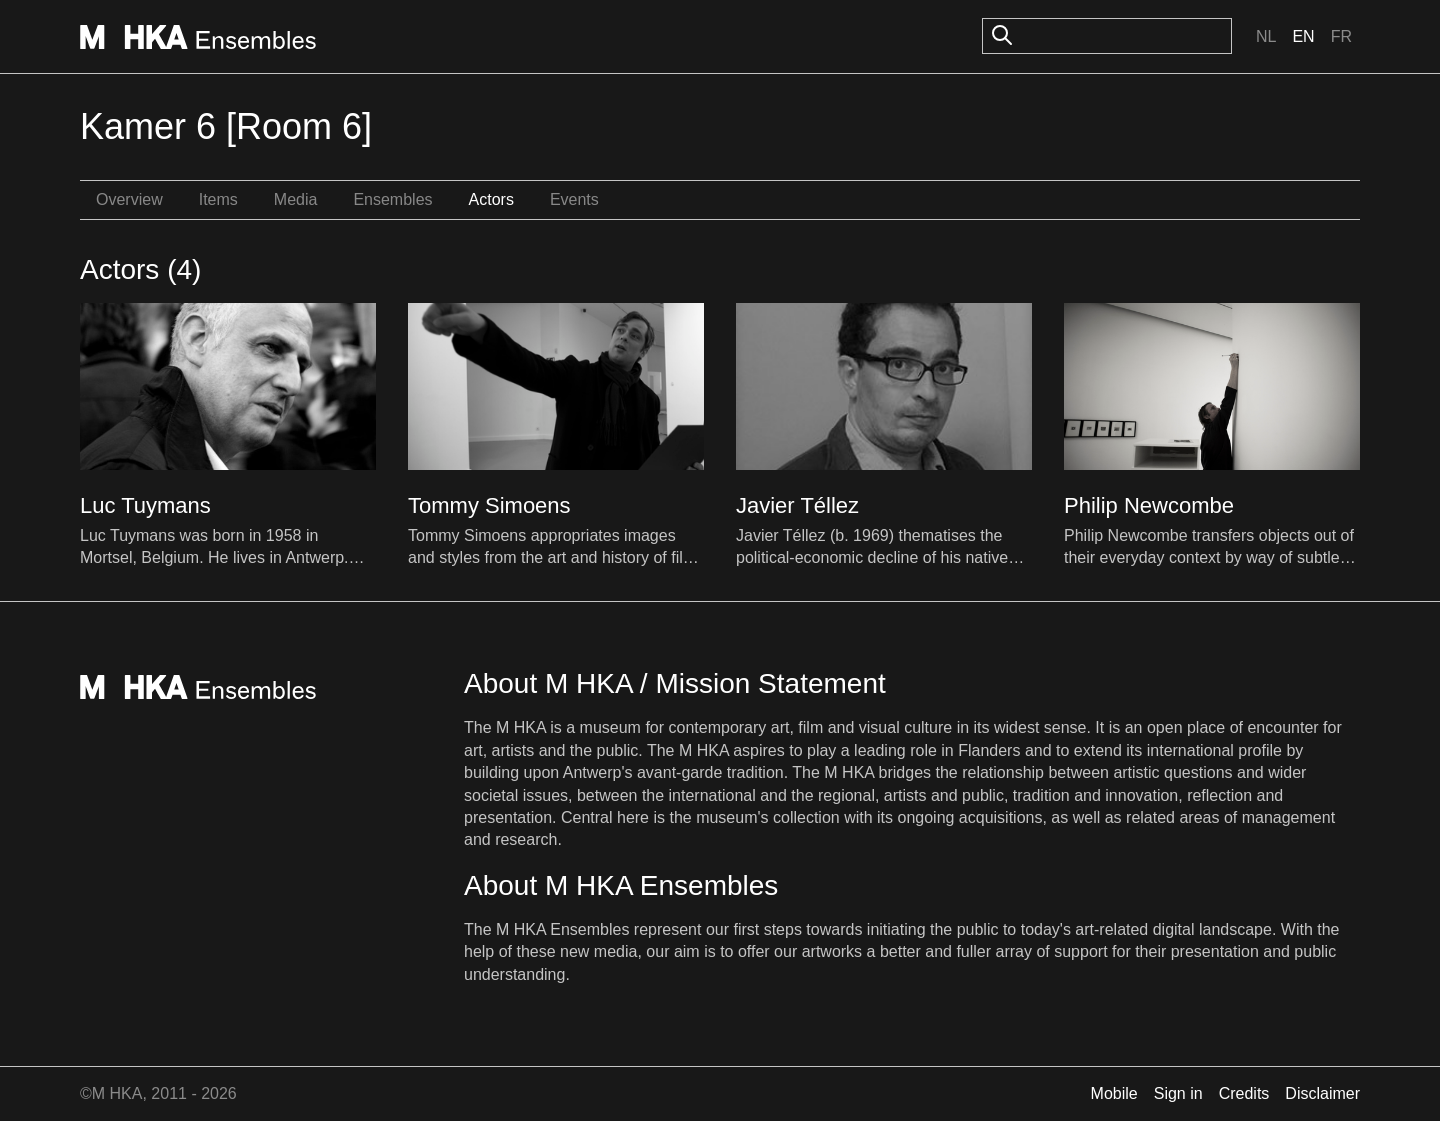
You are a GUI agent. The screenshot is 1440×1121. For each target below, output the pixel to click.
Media (296, 199)
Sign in (1178, 1093)
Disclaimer (1322, 1093)
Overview (129, 199)
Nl (1266, 36)
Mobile (1114, 1093)
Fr (1341, 36)
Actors (491, 199)
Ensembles (392, 199)
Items (218, 199)
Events (574, 199)
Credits (1244, 1093)
